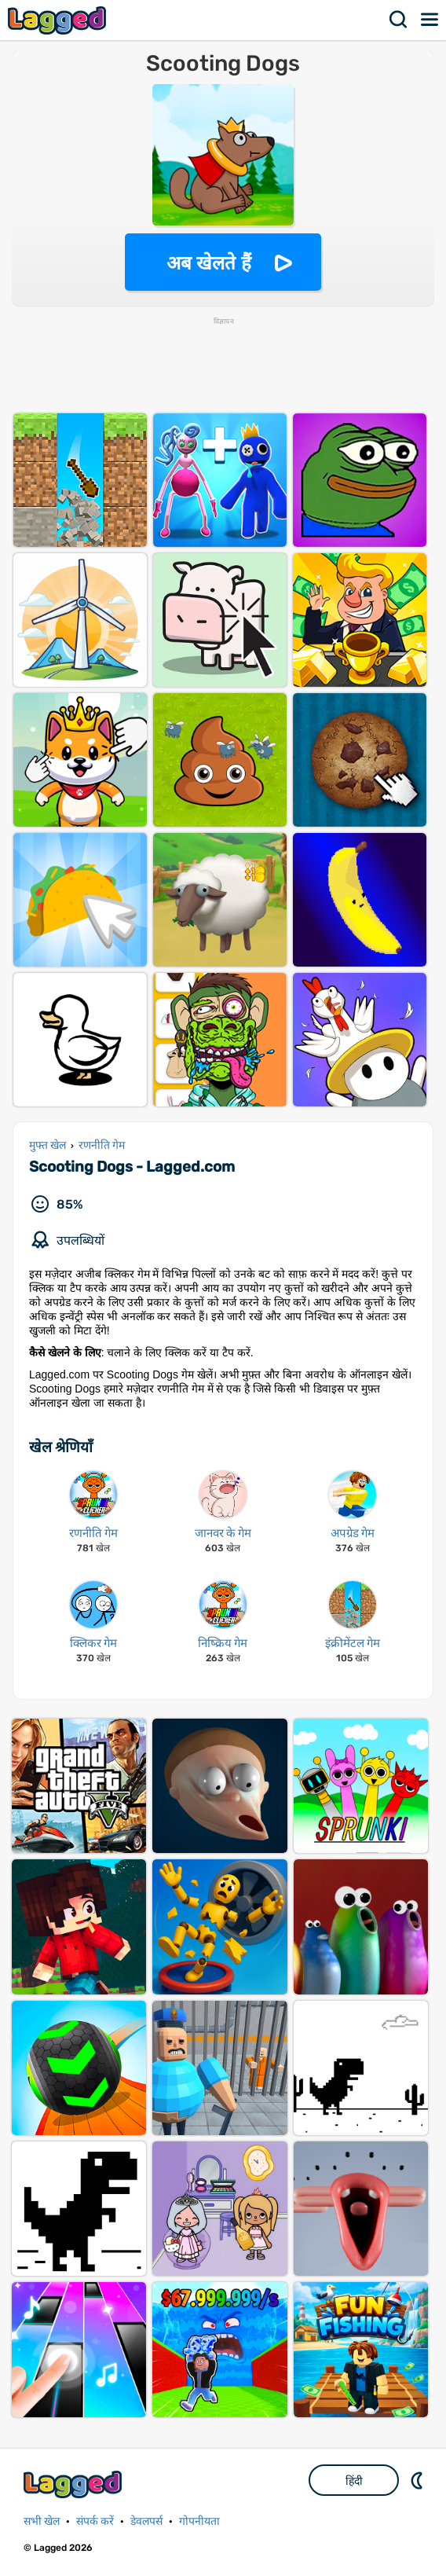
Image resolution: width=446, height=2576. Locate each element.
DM (418, 2480)
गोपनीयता (199, 2521)
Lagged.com (75, 2484)
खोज (399, 19)
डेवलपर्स (146, 2521)
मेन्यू (430, 19)
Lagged (59, 20)
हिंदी (354, 2481)
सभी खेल (42, 2521)
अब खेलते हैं (208, 262)
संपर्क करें (95, 2521)
